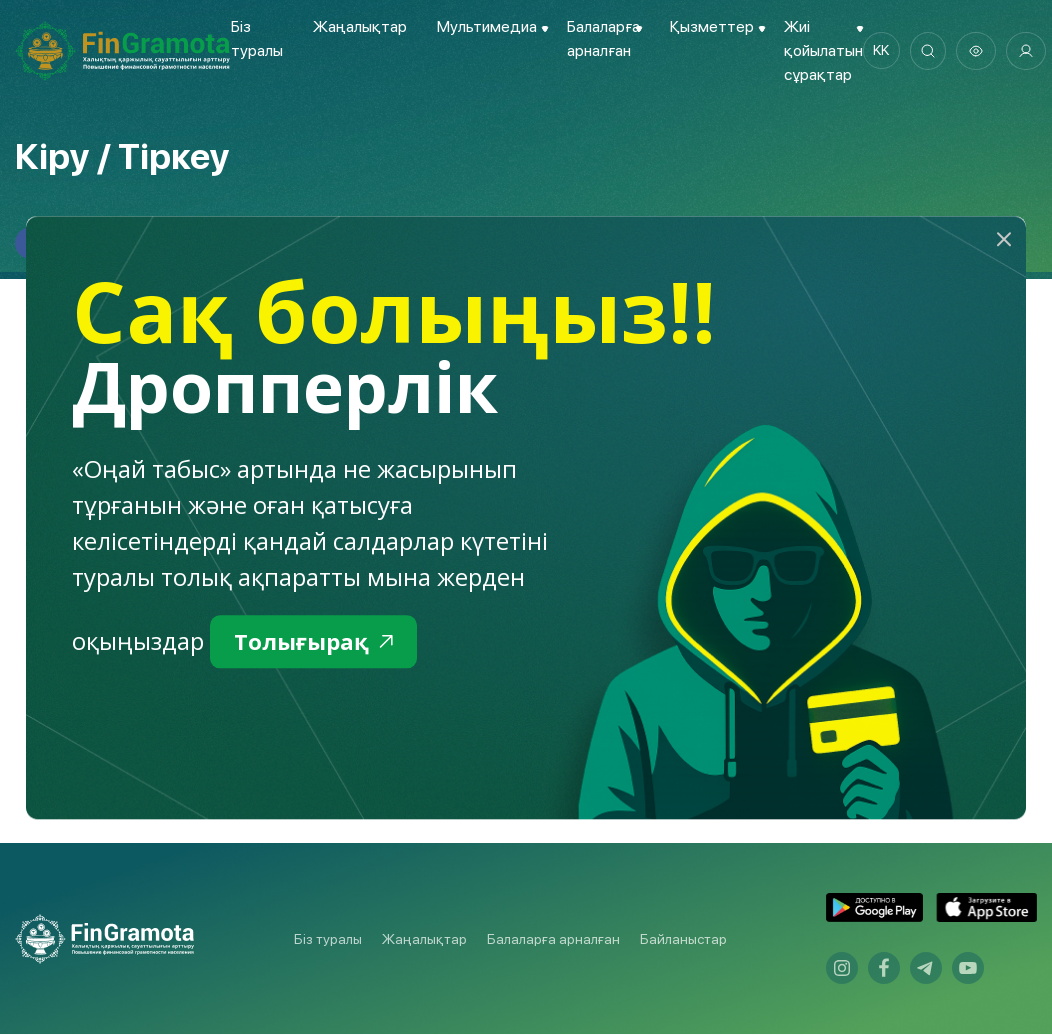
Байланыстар (683, 940)
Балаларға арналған (553, 940)
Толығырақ (318, 642)
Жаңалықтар (359, 26)
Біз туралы (328, 940)
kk (882, 51)
